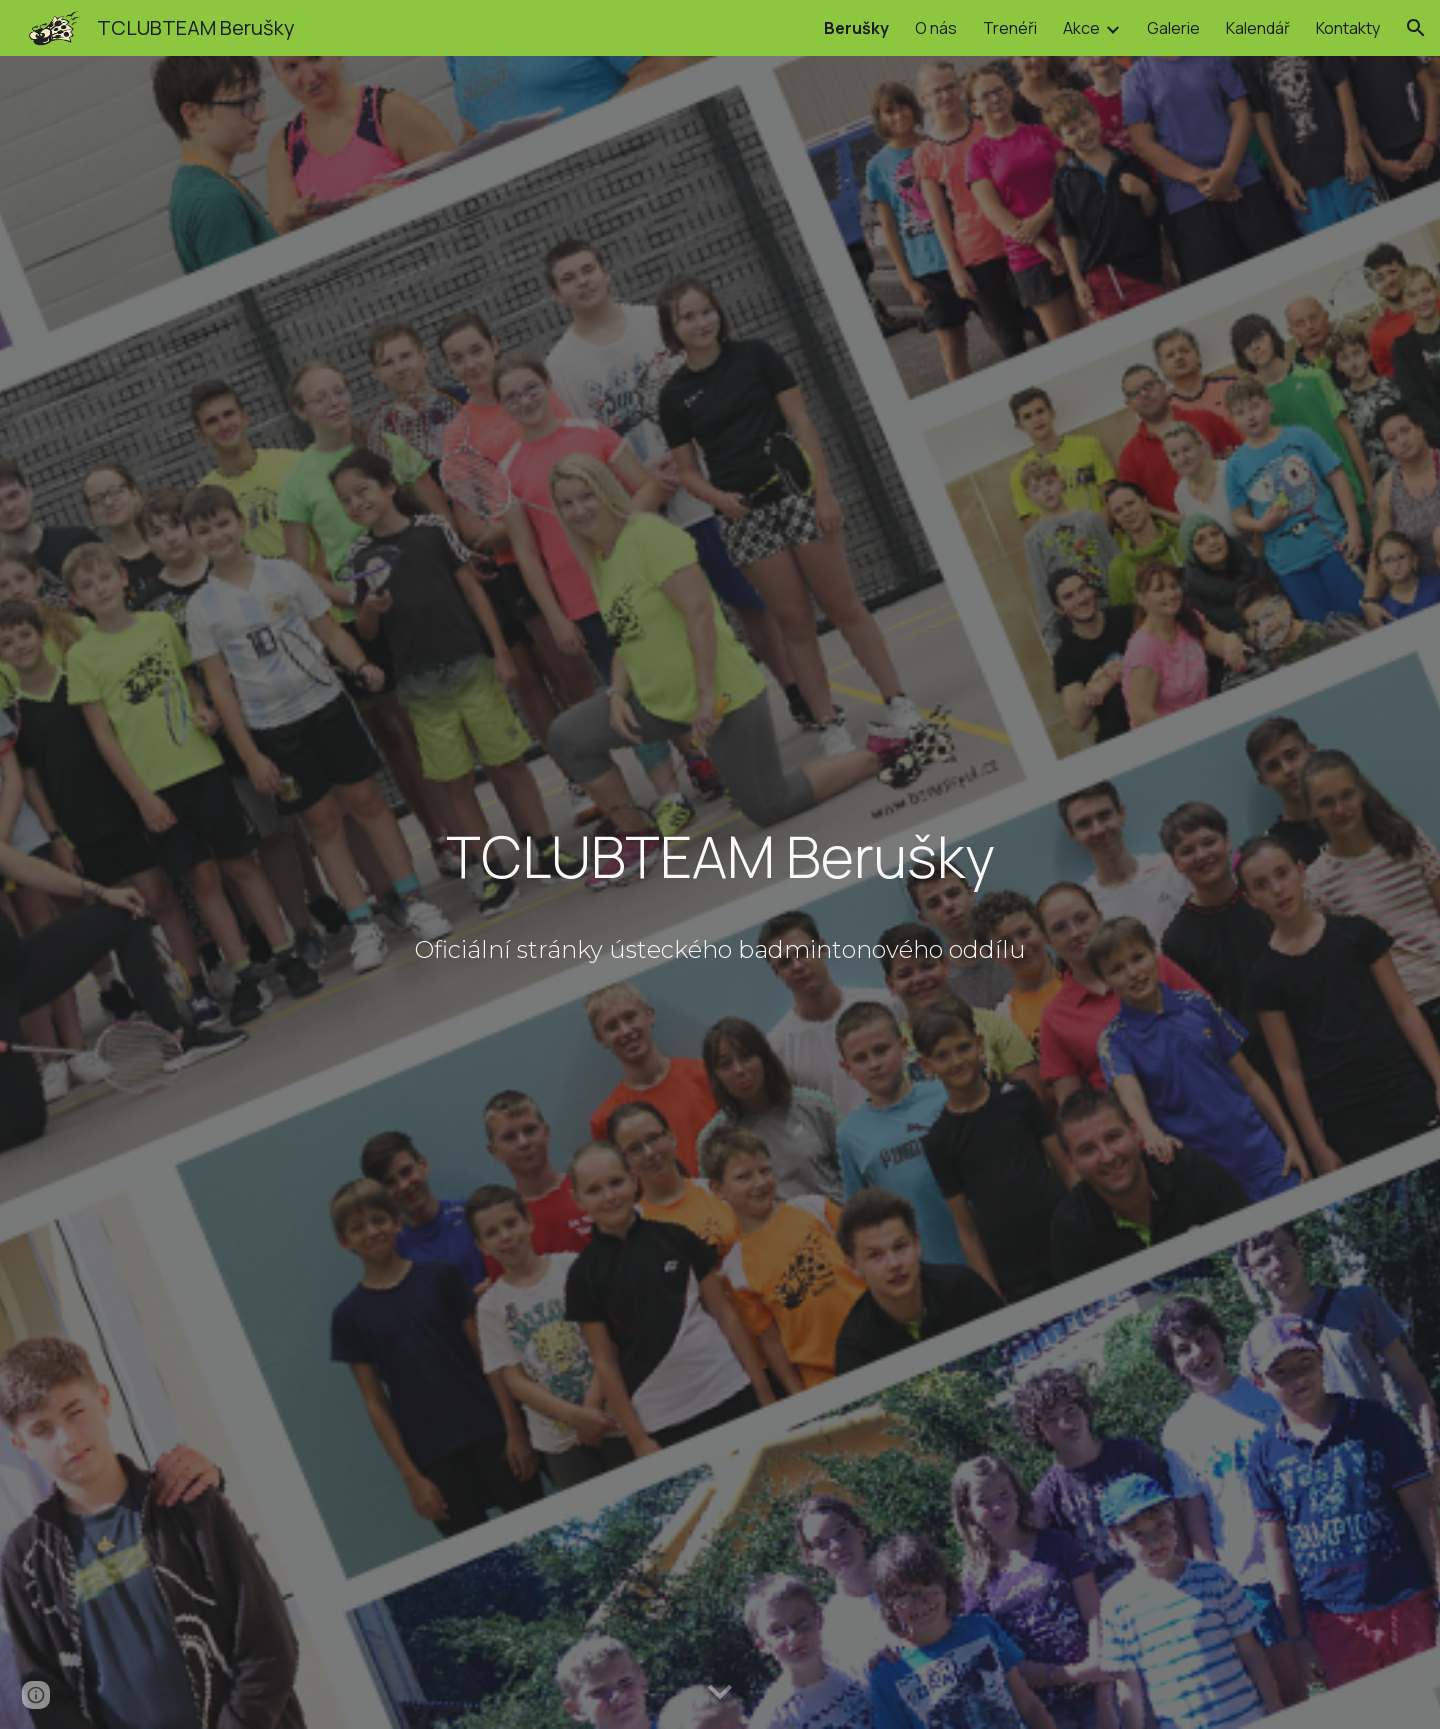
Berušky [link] (856, 28)
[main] (720, 860)
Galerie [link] (1173, 28)
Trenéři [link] (1010, 28)
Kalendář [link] (1258, 28)
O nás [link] (936, 28)
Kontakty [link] (1348, 28)
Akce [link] (1081, 28)
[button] (1416, 28)
